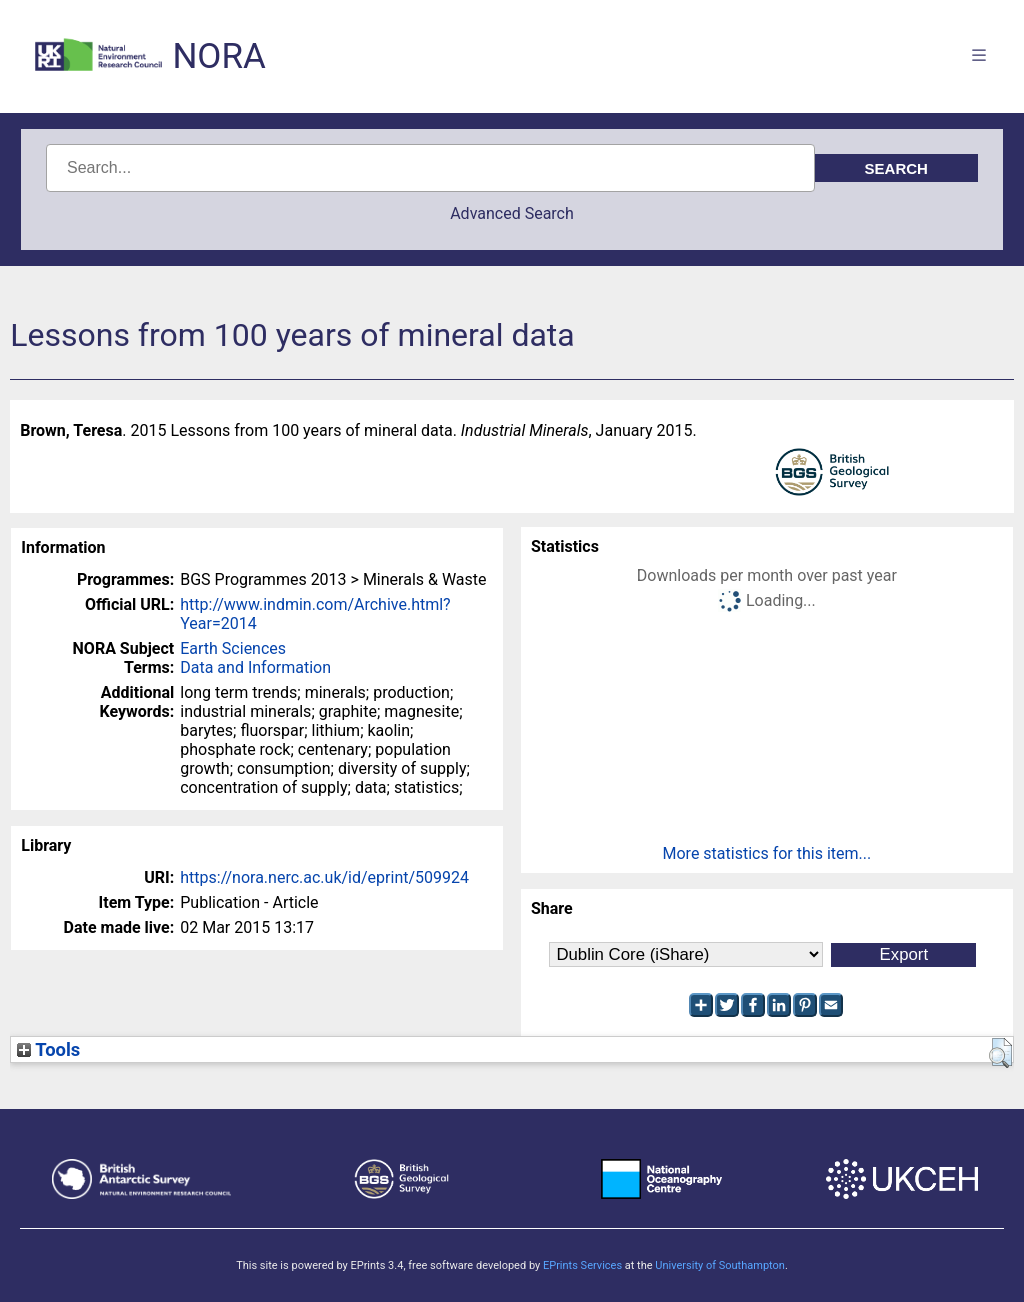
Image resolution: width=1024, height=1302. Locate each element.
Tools (48, 1049)
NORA (218, 56)
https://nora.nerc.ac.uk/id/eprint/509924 (324, 877)
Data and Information (255, 667)
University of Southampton (720, 1265)
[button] (1000, 1053)
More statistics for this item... (767, 853)
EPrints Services (582, 1265)
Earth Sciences (233, 648)
